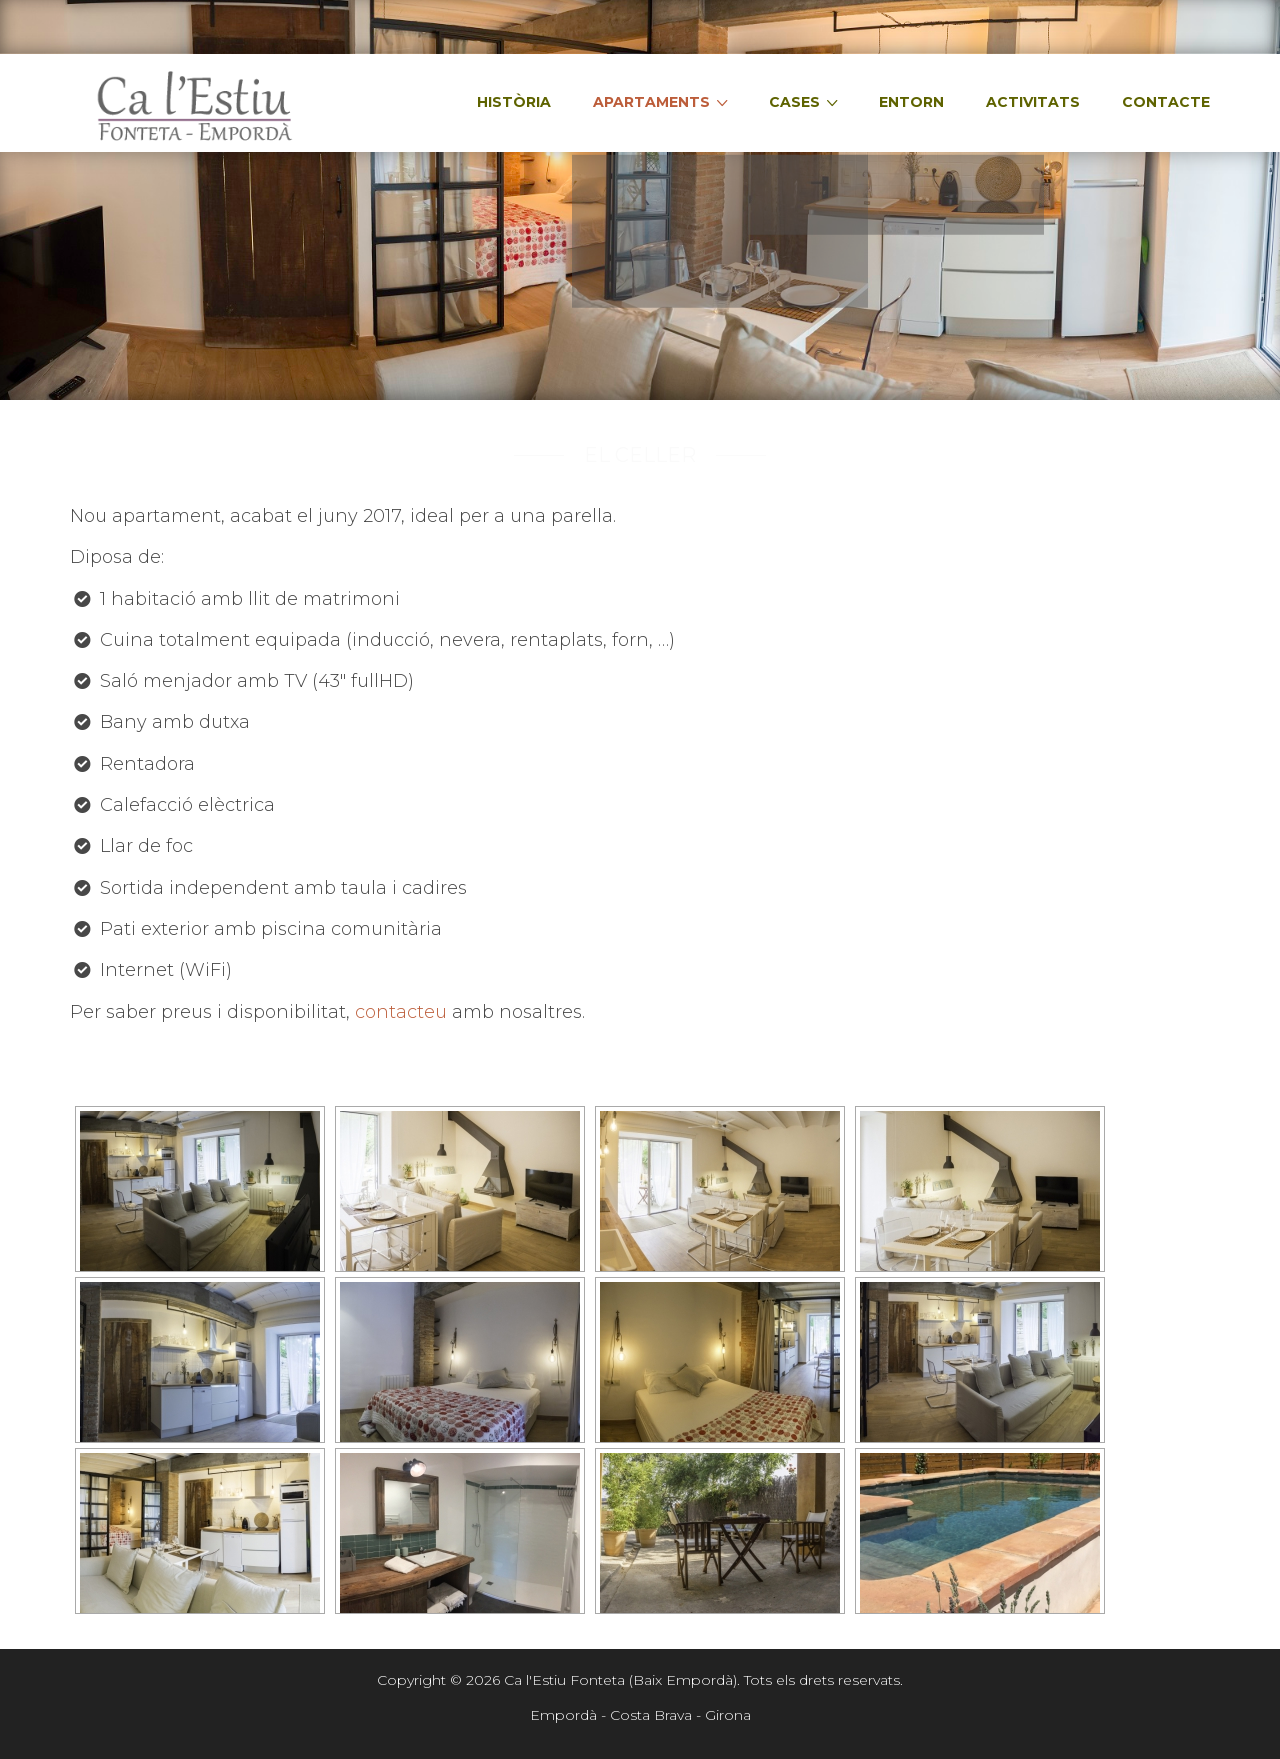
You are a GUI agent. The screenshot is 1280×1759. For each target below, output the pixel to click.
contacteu (403, 1012)
